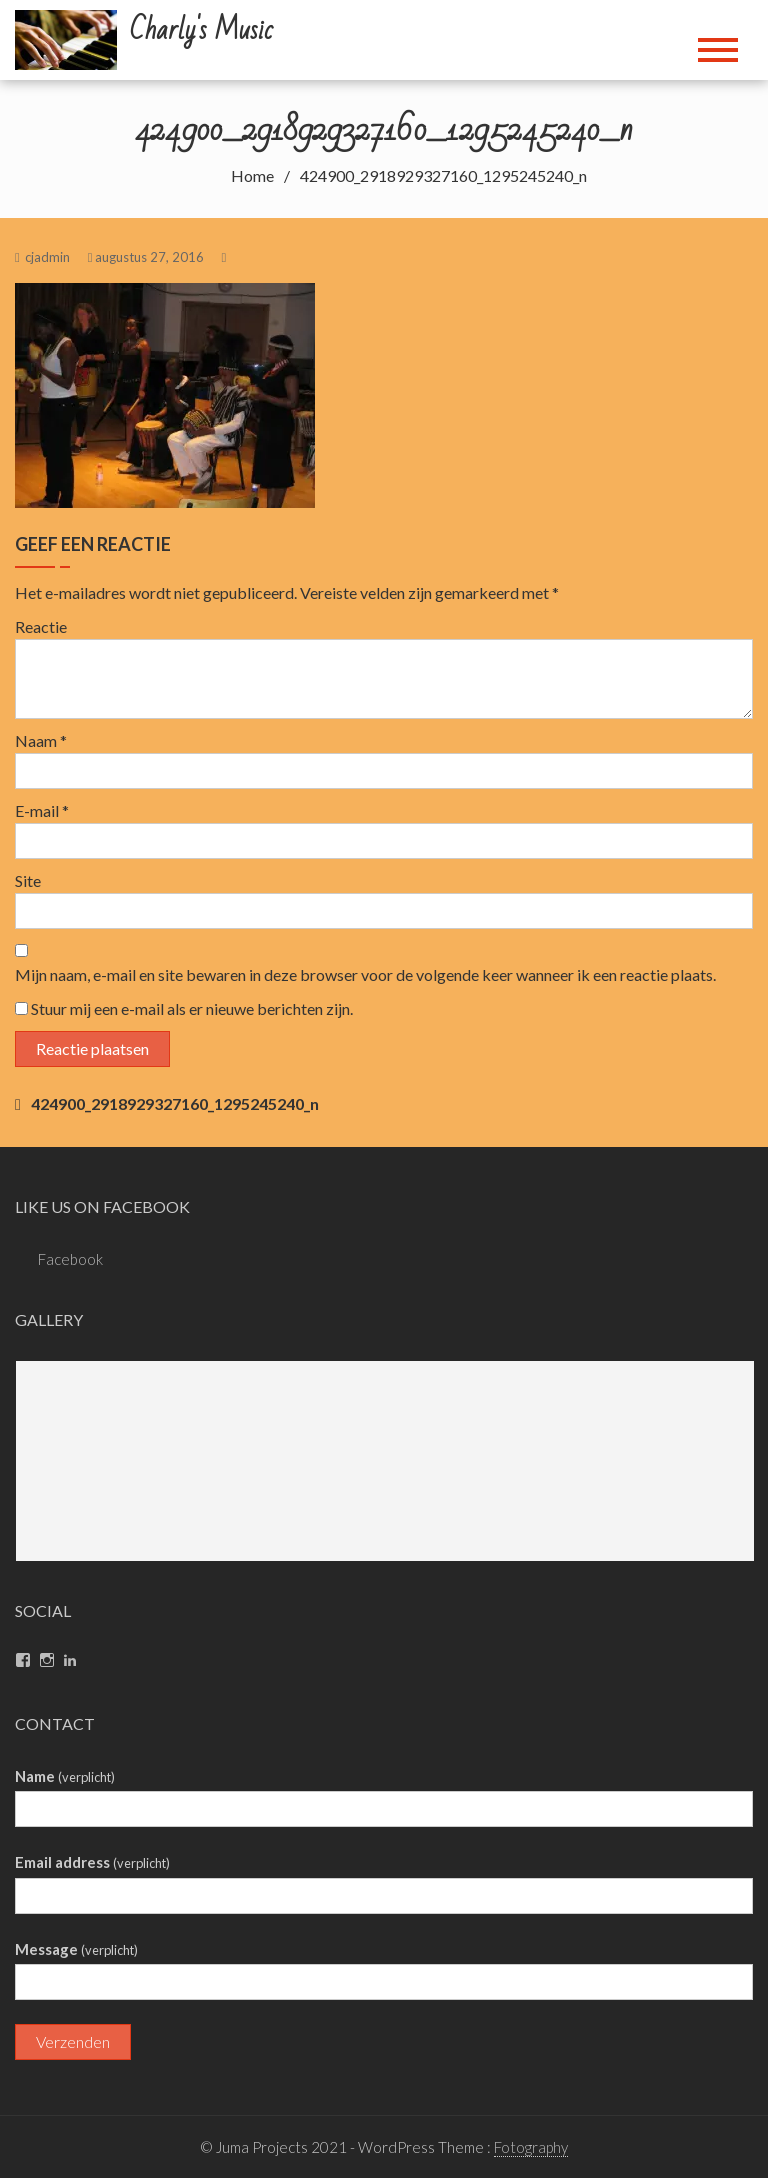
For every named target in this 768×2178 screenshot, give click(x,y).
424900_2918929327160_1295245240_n (175, 1103)
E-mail (42, 810)
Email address (92, 1862)
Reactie (41, 626)
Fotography (531, 2147)
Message (76, 1949)
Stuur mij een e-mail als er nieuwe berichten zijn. (192, 1008)
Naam (41, 740)
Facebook (70, 1259)
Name (65, 1776)
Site (28, 880)
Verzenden (73, 2041)
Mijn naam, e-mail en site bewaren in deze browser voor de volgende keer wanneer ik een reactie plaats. (365, 974)
